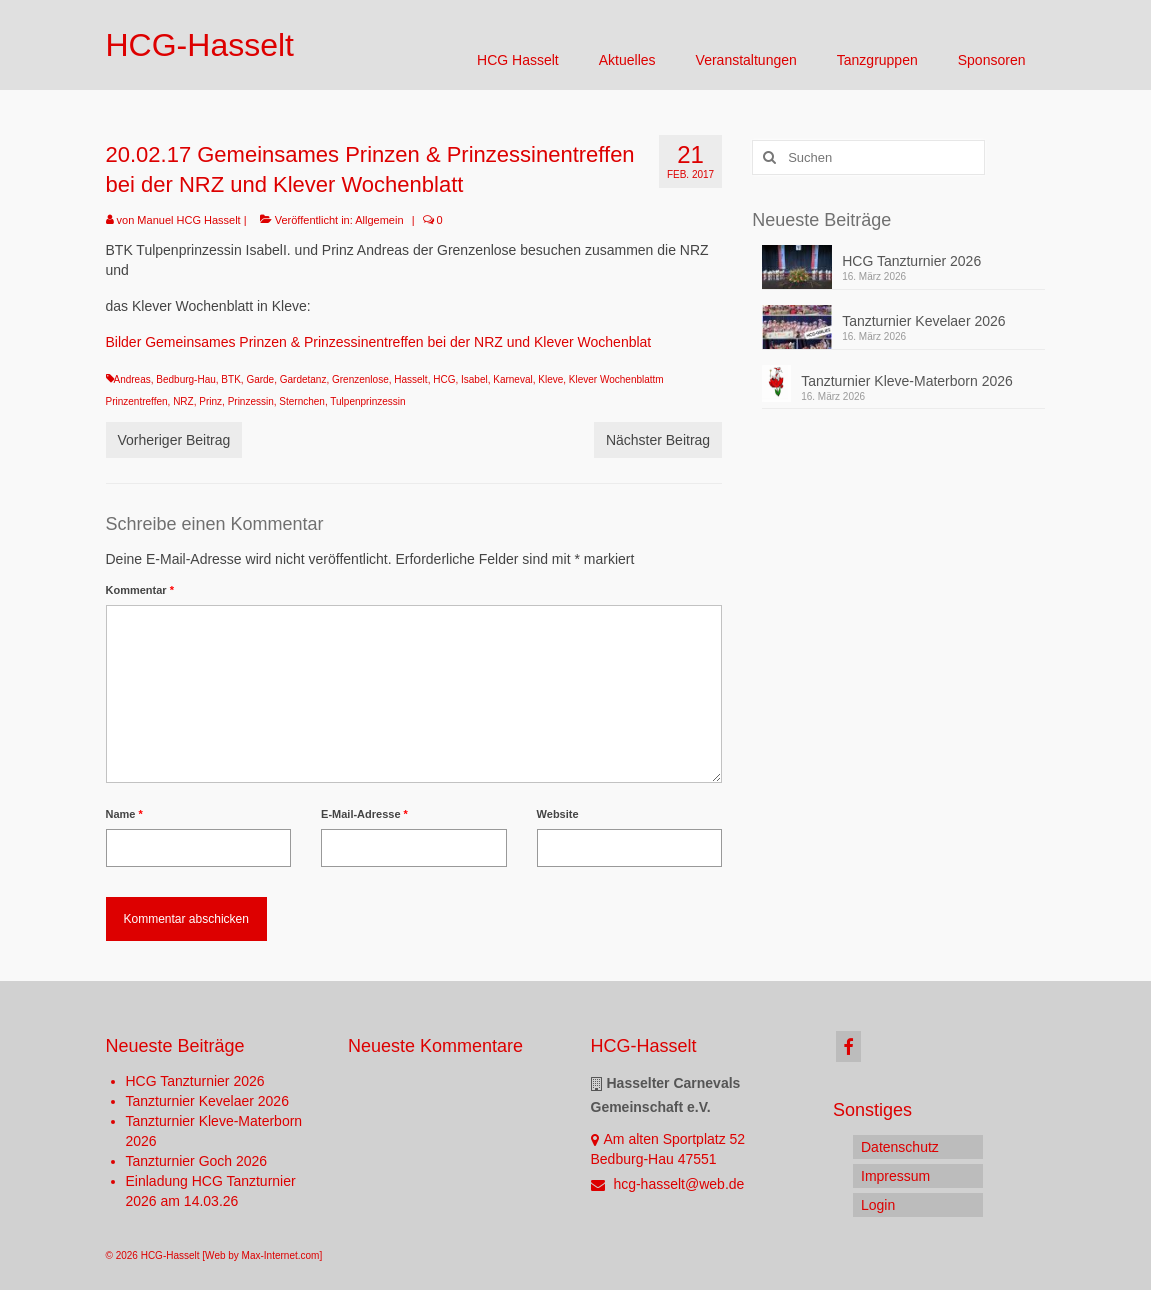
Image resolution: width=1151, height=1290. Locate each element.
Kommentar (140, 590)
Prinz (210, 401)
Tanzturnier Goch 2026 (197, 1161)
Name (124, 814)
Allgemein (379, 220)
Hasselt (410, 379)
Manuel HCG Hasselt (188, 220)
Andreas (132, 379)
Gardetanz (303, 379)
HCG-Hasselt (200, 45)
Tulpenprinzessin (367, 401)
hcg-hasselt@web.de (668, 1184)
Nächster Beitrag (658, 440)
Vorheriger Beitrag (174, 440)
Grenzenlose (360, 379)
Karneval (512, 379)
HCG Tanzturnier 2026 (911, 261)
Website (558, 814)
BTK (230, 379)
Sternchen (302, 401)
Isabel (474, 379)
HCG (444, 379)
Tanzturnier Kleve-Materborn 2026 (907, 381)
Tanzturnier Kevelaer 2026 (923, 321)
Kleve (550, 379)
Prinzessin (251, 401)
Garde (260, 379)
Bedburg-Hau (185, 379)
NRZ (183, 401)
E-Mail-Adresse (364, 814)
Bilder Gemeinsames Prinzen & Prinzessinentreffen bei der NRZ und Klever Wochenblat (379, 342)
